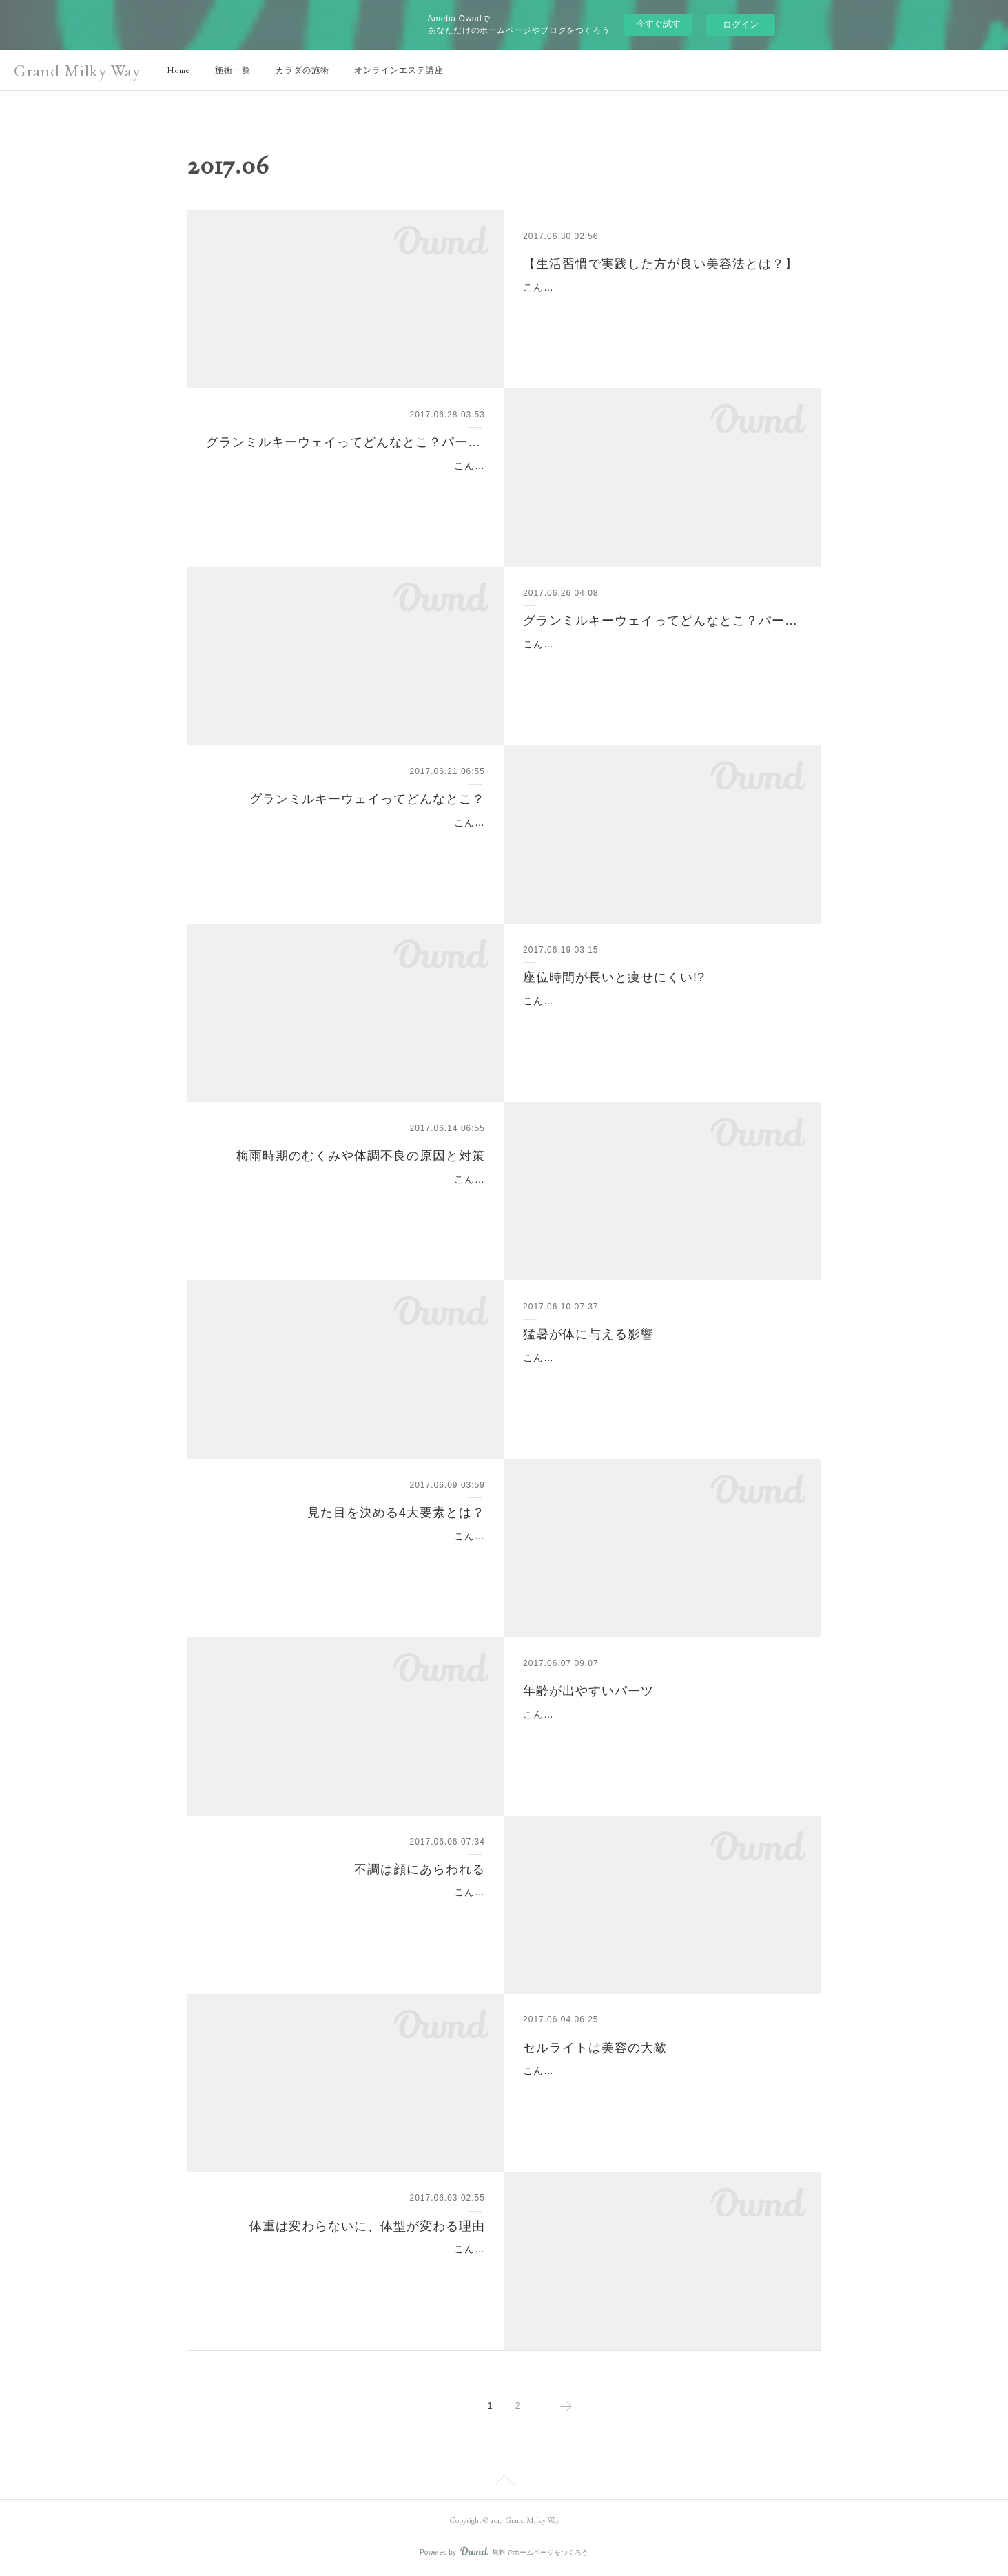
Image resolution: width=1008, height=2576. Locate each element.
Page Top (504, 2482)
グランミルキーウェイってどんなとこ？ (367, 799)
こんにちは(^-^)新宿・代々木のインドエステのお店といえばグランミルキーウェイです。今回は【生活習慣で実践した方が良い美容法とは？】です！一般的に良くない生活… (658, 304)
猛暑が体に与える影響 (588, 1334)
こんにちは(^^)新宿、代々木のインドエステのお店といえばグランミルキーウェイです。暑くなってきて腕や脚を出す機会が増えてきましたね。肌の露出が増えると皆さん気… (661, 2087)
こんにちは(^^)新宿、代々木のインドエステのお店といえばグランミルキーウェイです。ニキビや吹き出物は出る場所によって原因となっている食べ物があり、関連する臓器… (346, 1909)
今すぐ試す (658, 24)
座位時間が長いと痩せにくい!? (614, 977)
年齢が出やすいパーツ (588, 1691)
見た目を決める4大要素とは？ (396, 1512)
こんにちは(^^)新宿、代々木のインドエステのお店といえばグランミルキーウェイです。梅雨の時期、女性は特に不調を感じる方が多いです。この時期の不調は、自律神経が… (346, 1196)
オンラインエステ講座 (399, 70)
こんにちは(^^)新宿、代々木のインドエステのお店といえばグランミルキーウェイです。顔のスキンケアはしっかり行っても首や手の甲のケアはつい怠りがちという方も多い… (661, 1731)
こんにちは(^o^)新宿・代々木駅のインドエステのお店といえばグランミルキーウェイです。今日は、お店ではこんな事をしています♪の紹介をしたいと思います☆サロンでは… (660, 661)
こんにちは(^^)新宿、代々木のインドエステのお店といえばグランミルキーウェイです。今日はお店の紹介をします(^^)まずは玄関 (346, 839)
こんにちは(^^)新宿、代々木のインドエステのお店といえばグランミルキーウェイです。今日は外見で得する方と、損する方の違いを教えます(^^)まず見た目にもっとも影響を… (346, 1553)
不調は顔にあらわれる (419, 1869)
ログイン (741, 24)
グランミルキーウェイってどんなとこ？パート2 (662, 620)
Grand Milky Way (77, 70)
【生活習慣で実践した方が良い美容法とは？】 (660, 264)
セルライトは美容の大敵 (595, 2048)
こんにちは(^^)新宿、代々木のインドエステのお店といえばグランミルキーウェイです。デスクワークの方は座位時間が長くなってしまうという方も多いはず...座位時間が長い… (662, 1018)
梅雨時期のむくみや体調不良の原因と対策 (360, 1156)
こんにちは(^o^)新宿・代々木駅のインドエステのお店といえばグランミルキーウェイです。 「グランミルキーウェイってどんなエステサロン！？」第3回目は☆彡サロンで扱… (347, 483)
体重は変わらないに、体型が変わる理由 (367, 2226)
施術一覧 (233, 70)
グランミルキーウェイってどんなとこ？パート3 (345, 442)
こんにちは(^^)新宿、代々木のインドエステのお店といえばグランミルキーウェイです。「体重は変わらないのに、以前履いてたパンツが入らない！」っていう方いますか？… (346, 2266)
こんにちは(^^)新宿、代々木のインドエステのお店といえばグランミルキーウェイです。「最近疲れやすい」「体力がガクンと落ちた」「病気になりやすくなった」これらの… (661, 1375)
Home (178, 70)
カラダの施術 (302, 70)
